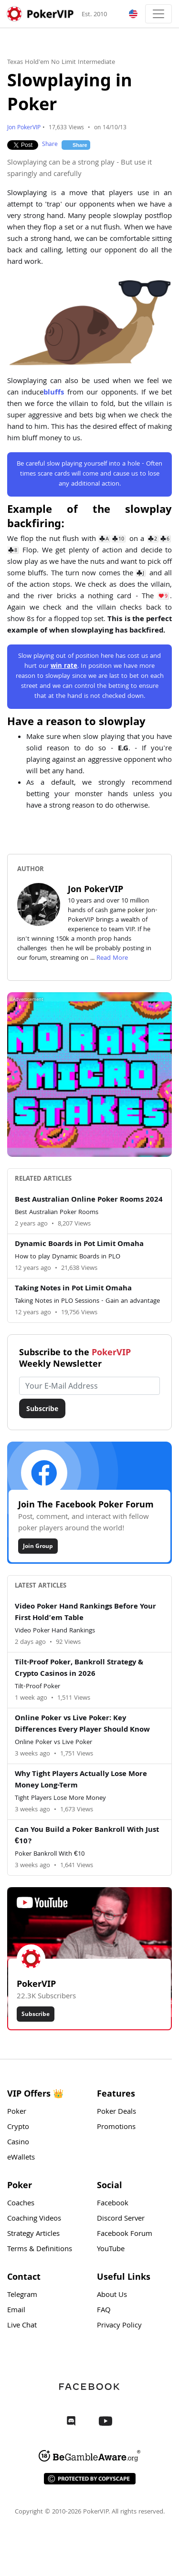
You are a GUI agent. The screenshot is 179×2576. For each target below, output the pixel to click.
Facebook (112, 2204)
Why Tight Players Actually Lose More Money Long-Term (81, 1780)
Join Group (38, 1546)
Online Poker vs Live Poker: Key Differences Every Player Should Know (82, 1724)
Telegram (22, 2295)
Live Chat (22, 2326)
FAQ (104, 2310)
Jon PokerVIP (24, 128)
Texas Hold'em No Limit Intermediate (61, 62)
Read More (112, 958)
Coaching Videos (34, 2219)
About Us (112, 2295)
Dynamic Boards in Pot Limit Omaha (79, 1244)
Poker (16, 2112)
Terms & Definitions (39, 2249)
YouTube (111, 2249)
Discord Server (121, 2219)
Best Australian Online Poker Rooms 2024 (89, 1200)
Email (16, 2310)
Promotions (116, 2127)
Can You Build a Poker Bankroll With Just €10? (87, 1836)
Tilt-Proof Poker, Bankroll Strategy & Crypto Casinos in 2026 (79, 1669)
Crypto (18, 2127)
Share (50, 145)
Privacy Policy (119, 2326)
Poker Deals (116, 2112)
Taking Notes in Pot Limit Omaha (73, 1289)
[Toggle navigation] (158, 13)
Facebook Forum (124, 2234)
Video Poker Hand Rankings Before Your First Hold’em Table (85, 1613)
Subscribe (42, 1408)
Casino (18, 2143)
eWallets (21, 2158)
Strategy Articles (33, 2234)
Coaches (20, 2204)
